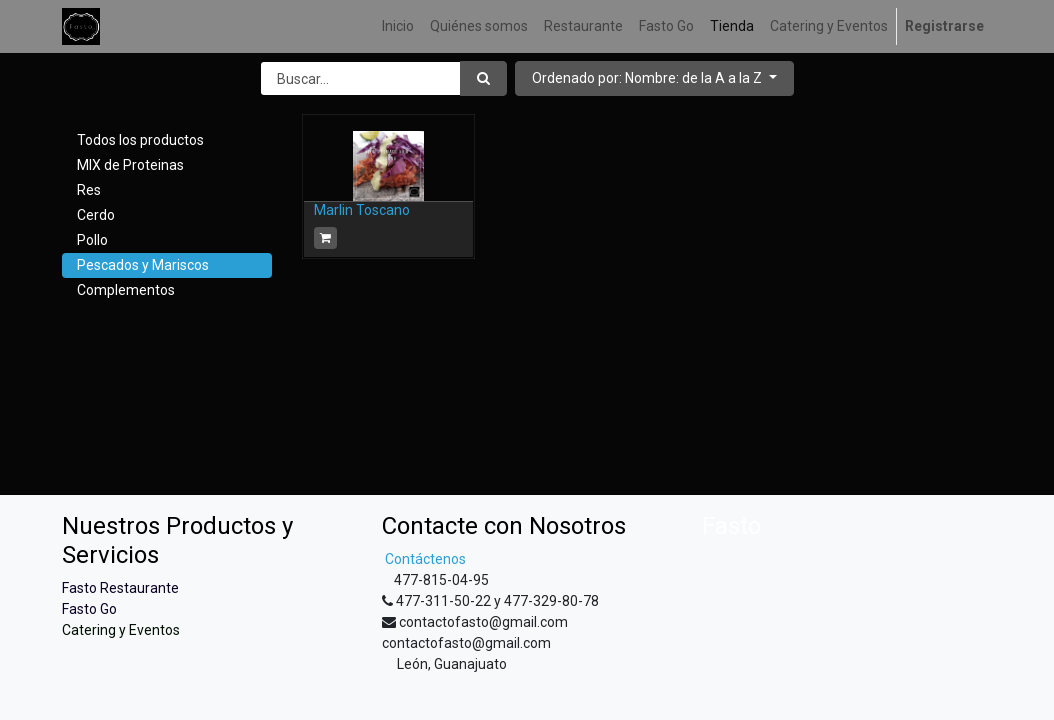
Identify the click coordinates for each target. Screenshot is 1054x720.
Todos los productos (140, 140)
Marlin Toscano (362, 210)
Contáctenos (424, 559)
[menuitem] (398, 26)
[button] (654, 78)
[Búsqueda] (483, 78)
